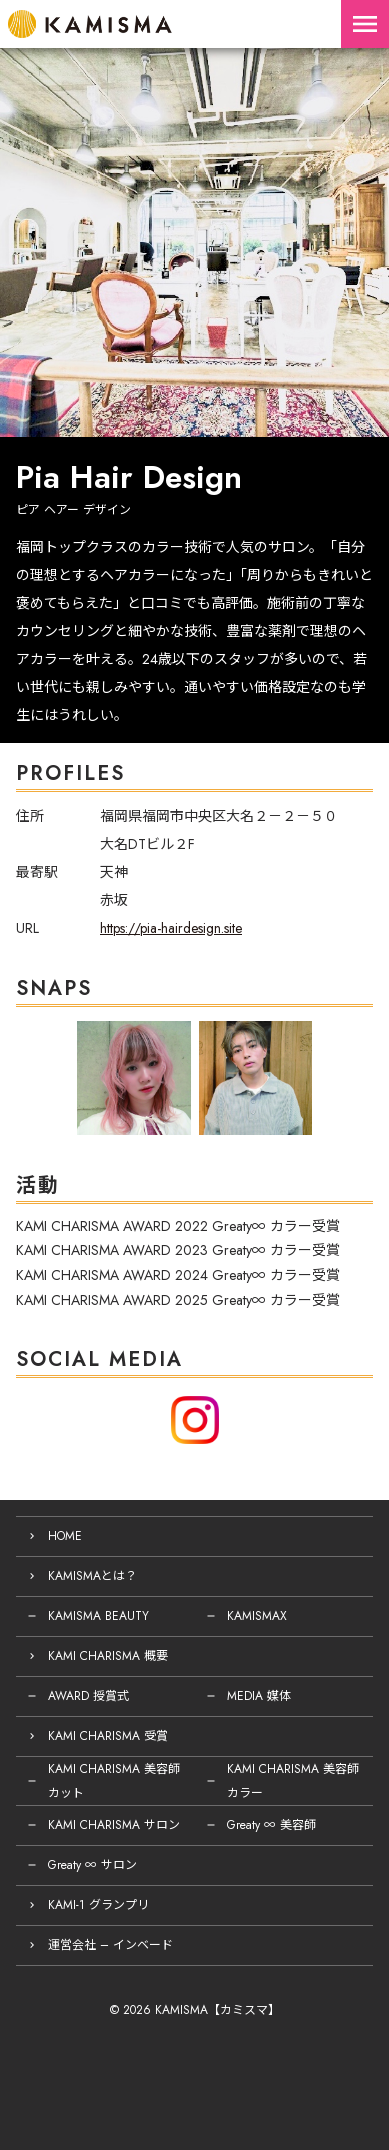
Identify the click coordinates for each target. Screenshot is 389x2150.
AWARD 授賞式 (88, 1696)
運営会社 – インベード (110, 1945)
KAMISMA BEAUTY (98, 1616)
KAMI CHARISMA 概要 (108, 1656)
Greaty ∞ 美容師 (271, 1825)
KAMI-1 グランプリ (98, 1905)
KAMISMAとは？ (92, 1576)
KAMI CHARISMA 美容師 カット (114, 1781)
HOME (65, 1536)
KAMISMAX (257, 1616)
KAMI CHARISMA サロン (114, 1825)
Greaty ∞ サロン (92, 1865)
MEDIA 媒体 (259, 1696)
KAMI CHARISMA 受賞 (108, 1736)
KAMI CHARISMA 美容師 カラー (293, 1781)
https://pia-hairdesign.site (171, 928)
